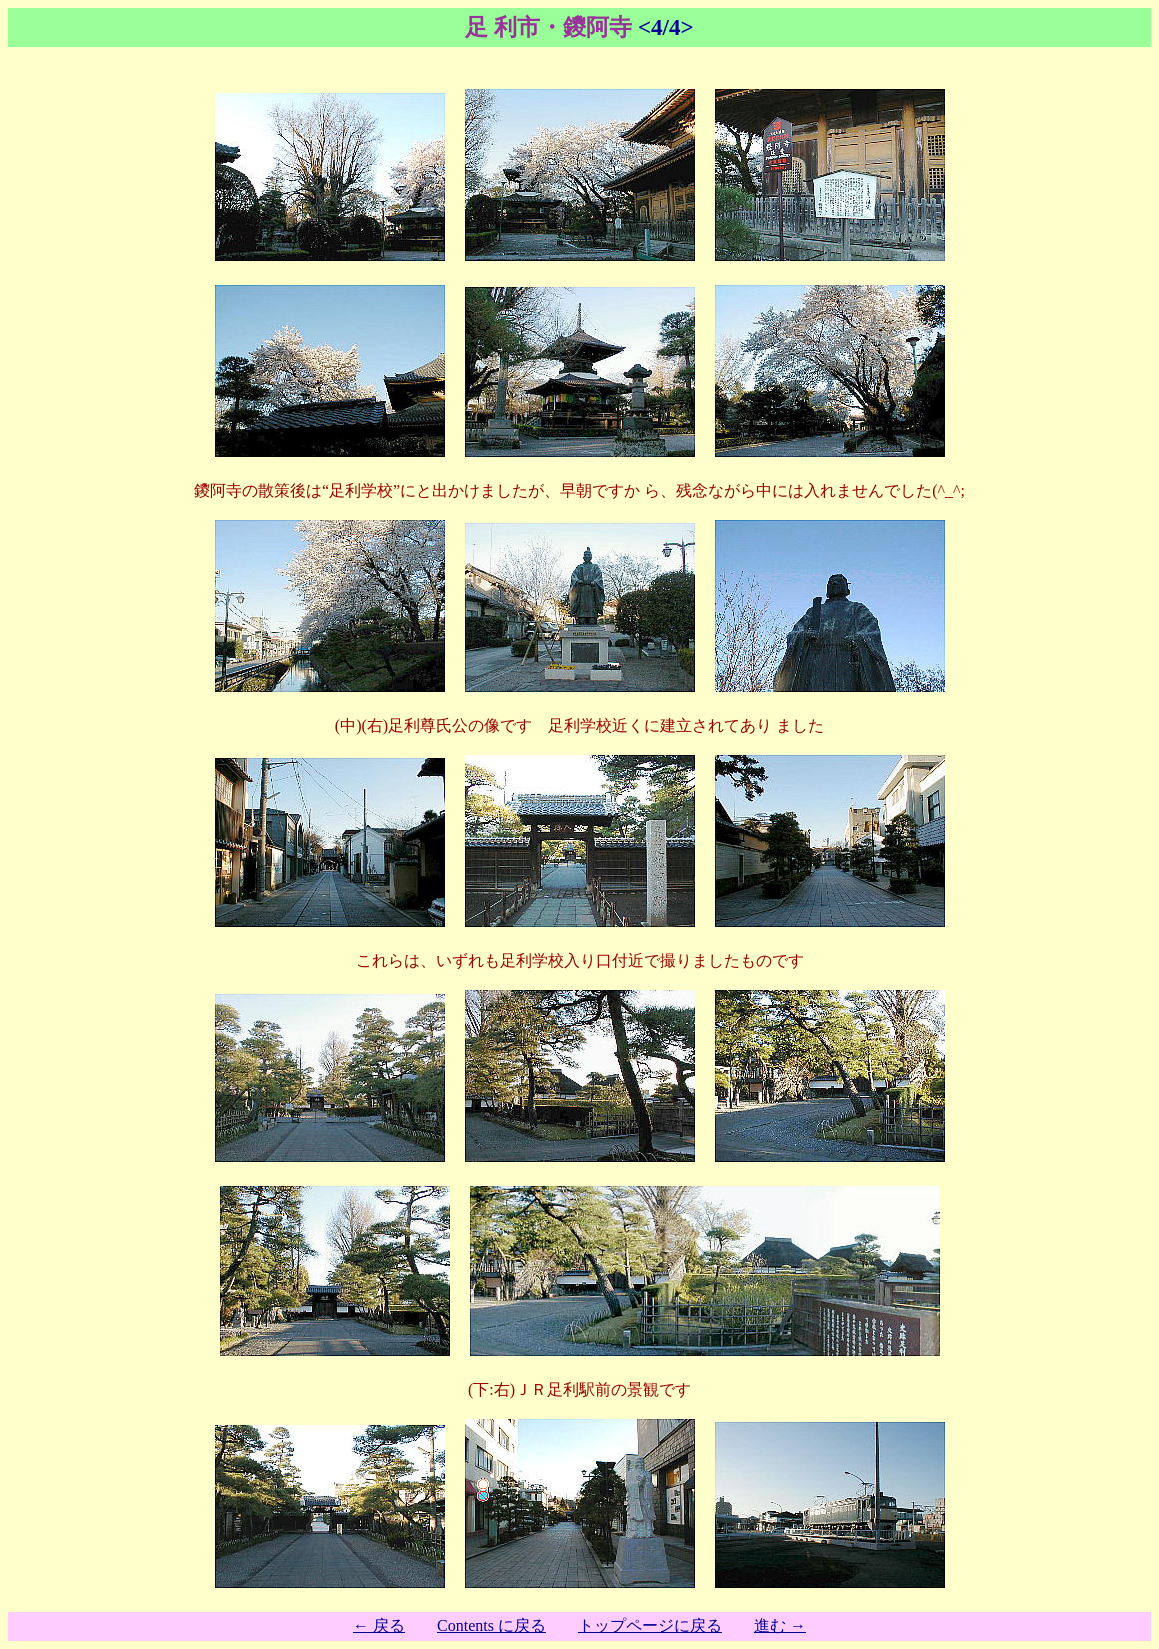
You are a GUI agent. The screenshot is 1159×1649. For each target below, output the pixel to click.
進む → (780, 1625)
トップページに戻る (650, 1625)
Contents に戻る (491, 1625)
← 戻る (379, 1625)
